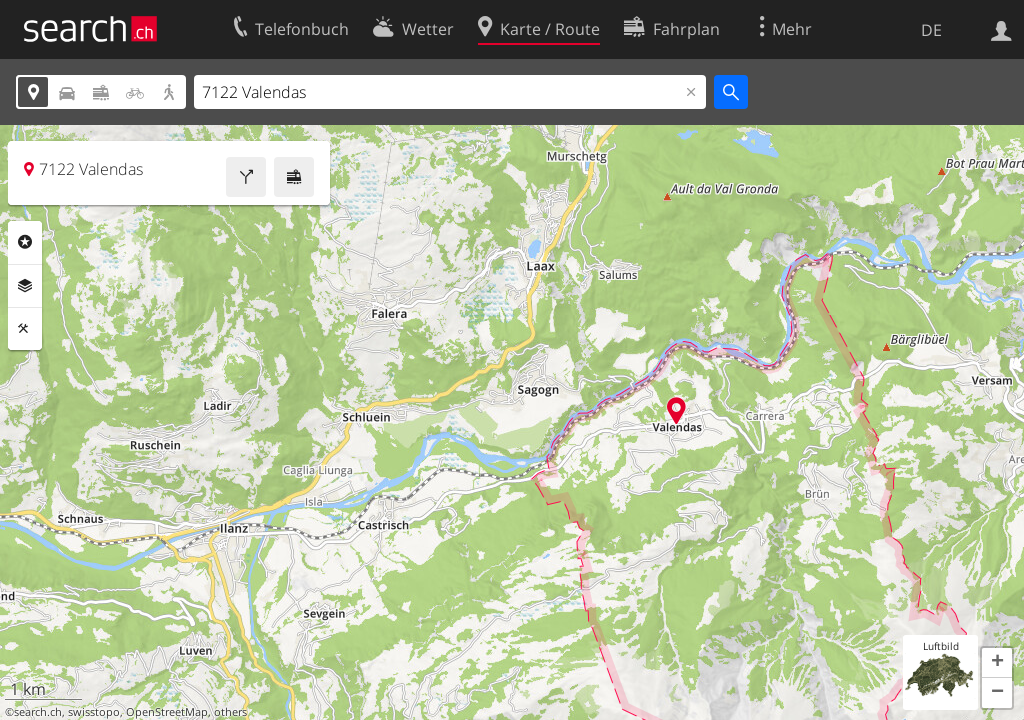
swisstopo (94, 712)
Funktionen (25, 329)
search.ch (38, 712)
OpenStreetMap (167, 712)
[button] (997, 663)
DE (931, 30)
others (230, 712)
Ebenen (25, 286)
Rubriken (25, 242)
